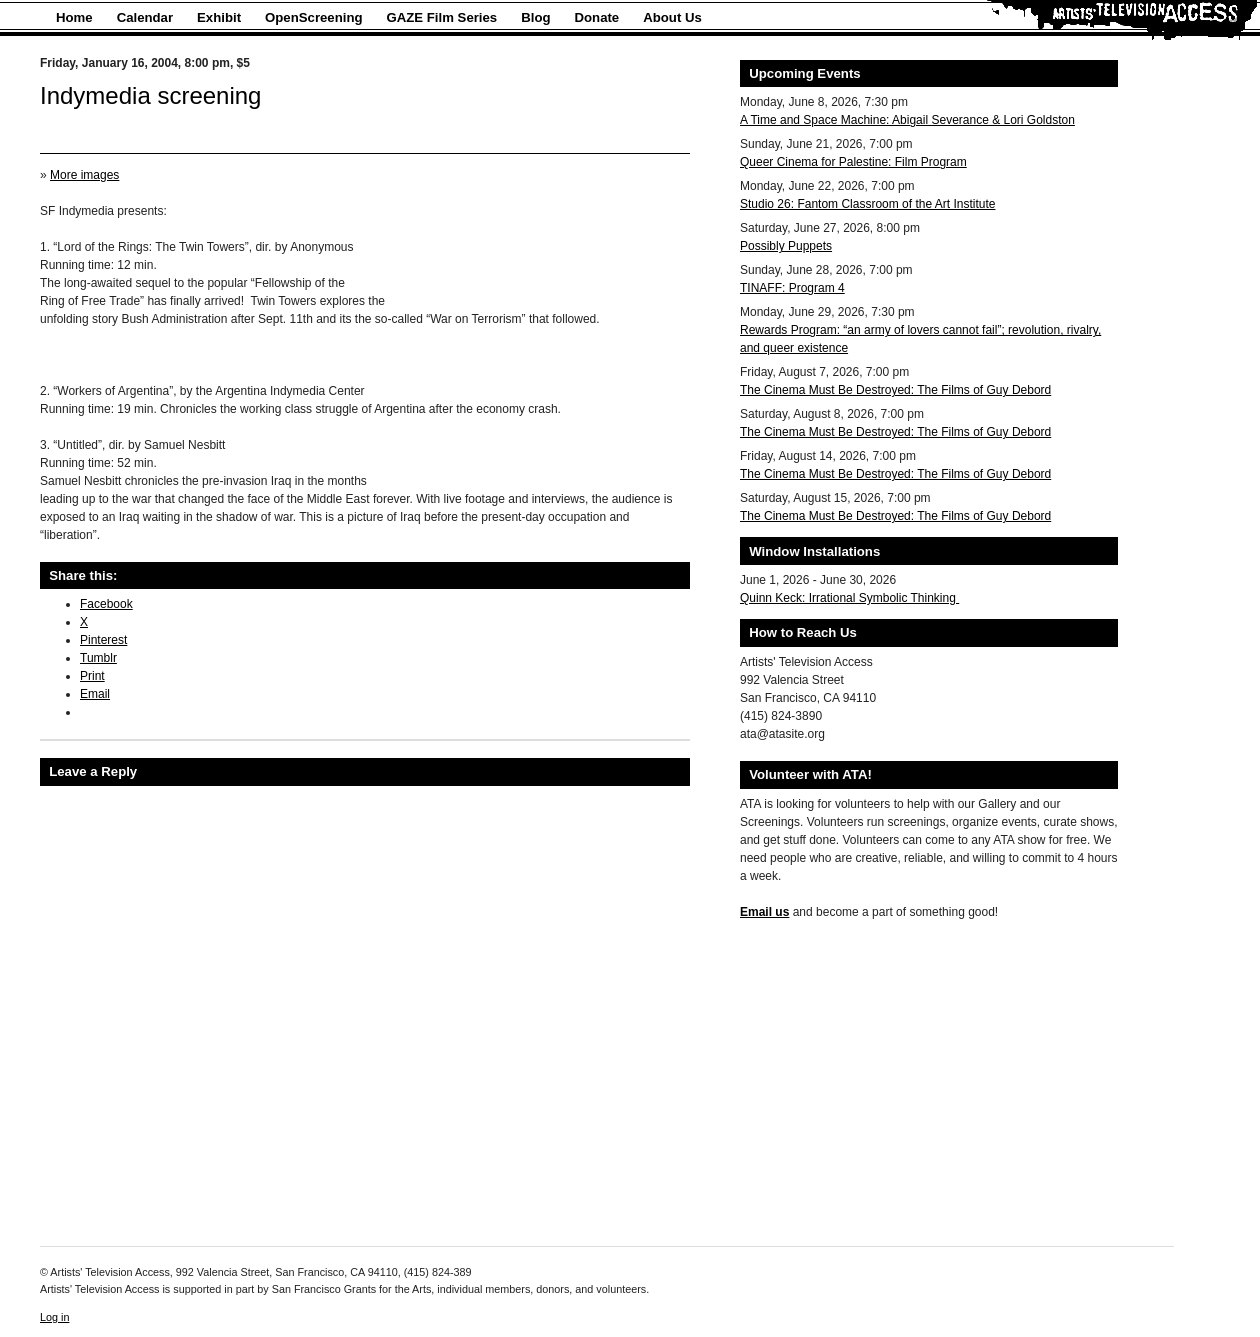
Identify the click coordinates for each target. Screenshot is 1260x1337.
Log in (54, 1317)
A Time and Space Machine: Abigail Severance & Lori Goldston (907, 120)
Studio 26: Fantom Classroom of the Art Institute (867, 204)
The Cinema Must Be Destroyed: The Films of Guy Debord (895, 390)
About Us (672, 17)
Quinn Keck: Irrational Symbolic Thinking (849, 598)
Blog (535, 17)
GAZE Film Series (442, 17)
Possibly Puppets (786, 246)
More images (84, 175)
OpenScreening (313, 17)
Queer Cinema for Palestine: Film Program (853, 162)
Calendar (145, 17)
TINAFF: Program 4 (792, 288)
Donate (597, 17)
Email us (764, 912)
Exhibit (219, 17)
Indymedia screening (150, 95)
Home (74, 17)
